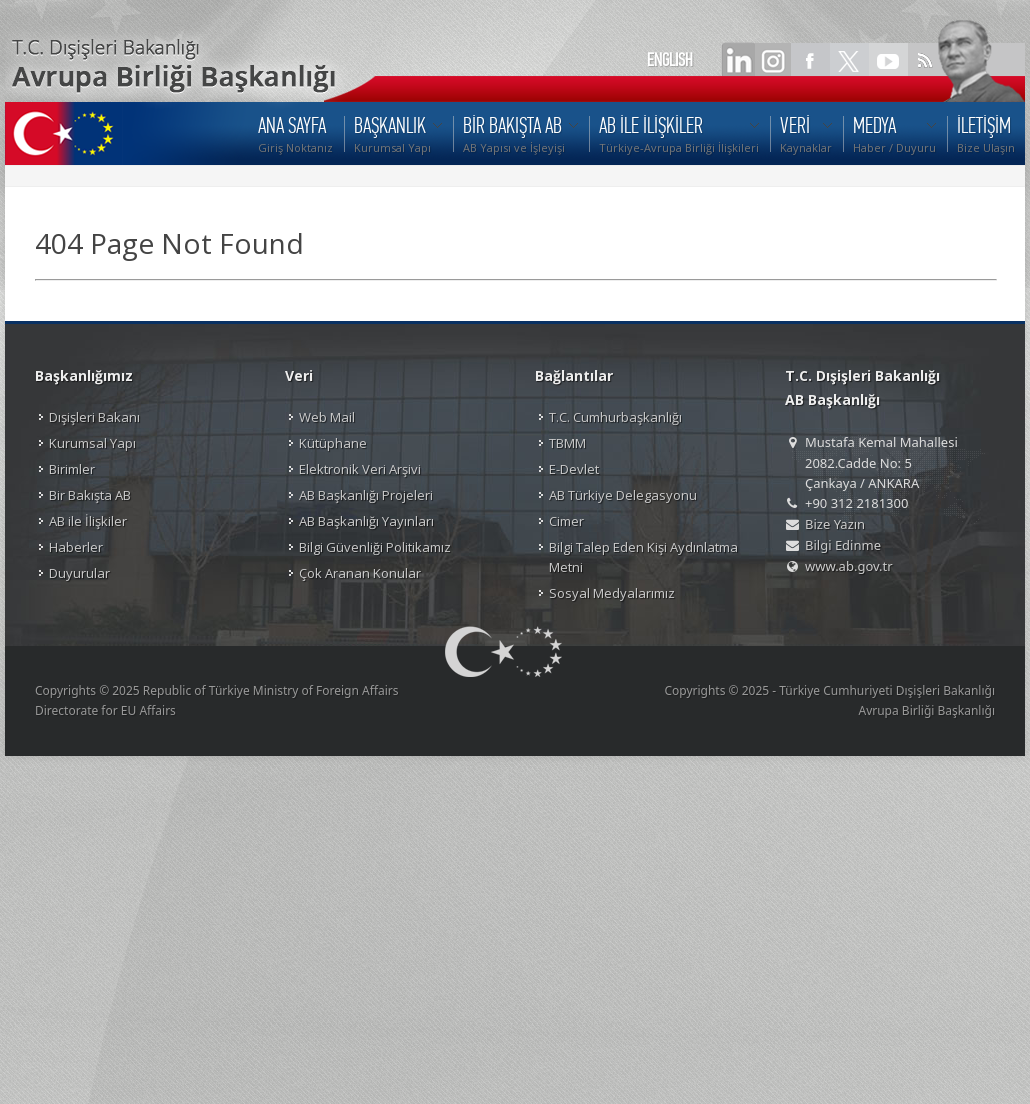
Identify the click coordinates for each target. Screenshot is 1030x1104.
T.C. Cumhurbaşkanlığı (615, 417)
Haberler (76, 547)
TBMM (567, 443)
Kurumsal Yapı (92, 443)
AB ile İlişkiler (88, 521)
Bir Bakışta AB (90, 495)
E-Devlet (574, 469)
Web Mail (327, 417)
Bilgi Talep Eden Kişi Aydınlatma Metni (643, 557)
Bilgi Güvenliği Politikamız (375, 547)
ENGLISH (670, 60)
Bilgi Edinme (843, 545)
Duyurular (79, 573)
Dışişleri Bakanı (94, 417)
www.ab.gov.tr (849, 566)
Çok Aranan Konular (360, 573)
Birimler (72, 469)
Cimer (566, 521)
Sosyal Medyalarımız (612, 593)
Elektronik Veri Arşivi (360, 469)
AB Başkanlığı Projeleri (366, 495)
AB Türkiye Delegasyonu (623, 495)
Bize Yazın (835, 524)
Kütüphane (333, 443)
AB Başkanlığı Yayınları (366, 521)
